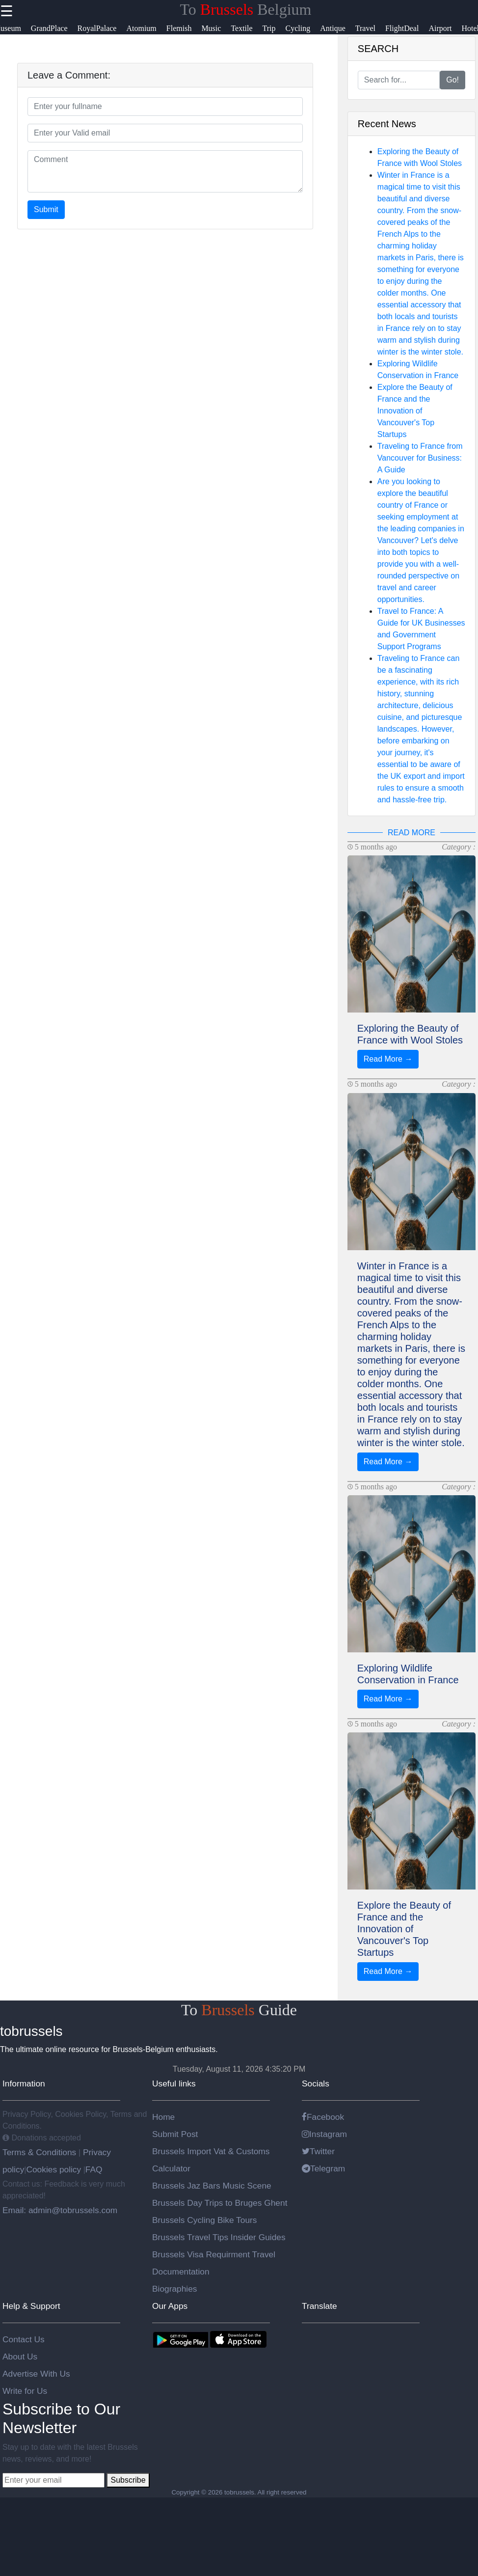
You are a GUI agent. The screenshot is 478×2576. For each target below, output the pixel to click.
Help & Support (31, 2306)
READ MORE (411, 832)
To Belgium (246, 9)
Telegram (323, 2168)
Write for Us (24, 2391)
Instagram (324, 2134)
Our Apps (169, 2306)
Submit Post (175, 2134)
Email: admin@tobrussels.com (59, 2210)
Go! (452, 80)
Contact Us (23, 2339)
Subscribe (127, 2480)
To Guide (239, 2010)
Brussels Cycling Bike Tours (204, 2220)
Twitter (318, 2151)
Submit (46, 209)
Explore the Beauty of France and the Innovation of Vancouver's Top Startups (414, 410)
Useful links (174, 2083)
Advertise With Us (36, 2374)
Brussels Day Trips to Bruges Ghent (219, 2203)
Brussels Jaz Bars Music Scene (211, 2186)
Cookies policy (53, 2169)
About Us (19, 2356)
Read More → (388, 1059)
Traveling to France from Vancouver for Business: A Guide (420, 458)
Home (163, 2117)
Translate (319, 2306)
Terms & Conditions (40, 2152)
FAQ (94, 2169)
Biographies (174, 2289)
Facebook (323, 2117)
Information (23, 2083)
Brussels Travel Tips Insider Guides (219, 2237)
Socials (315, 2083)
